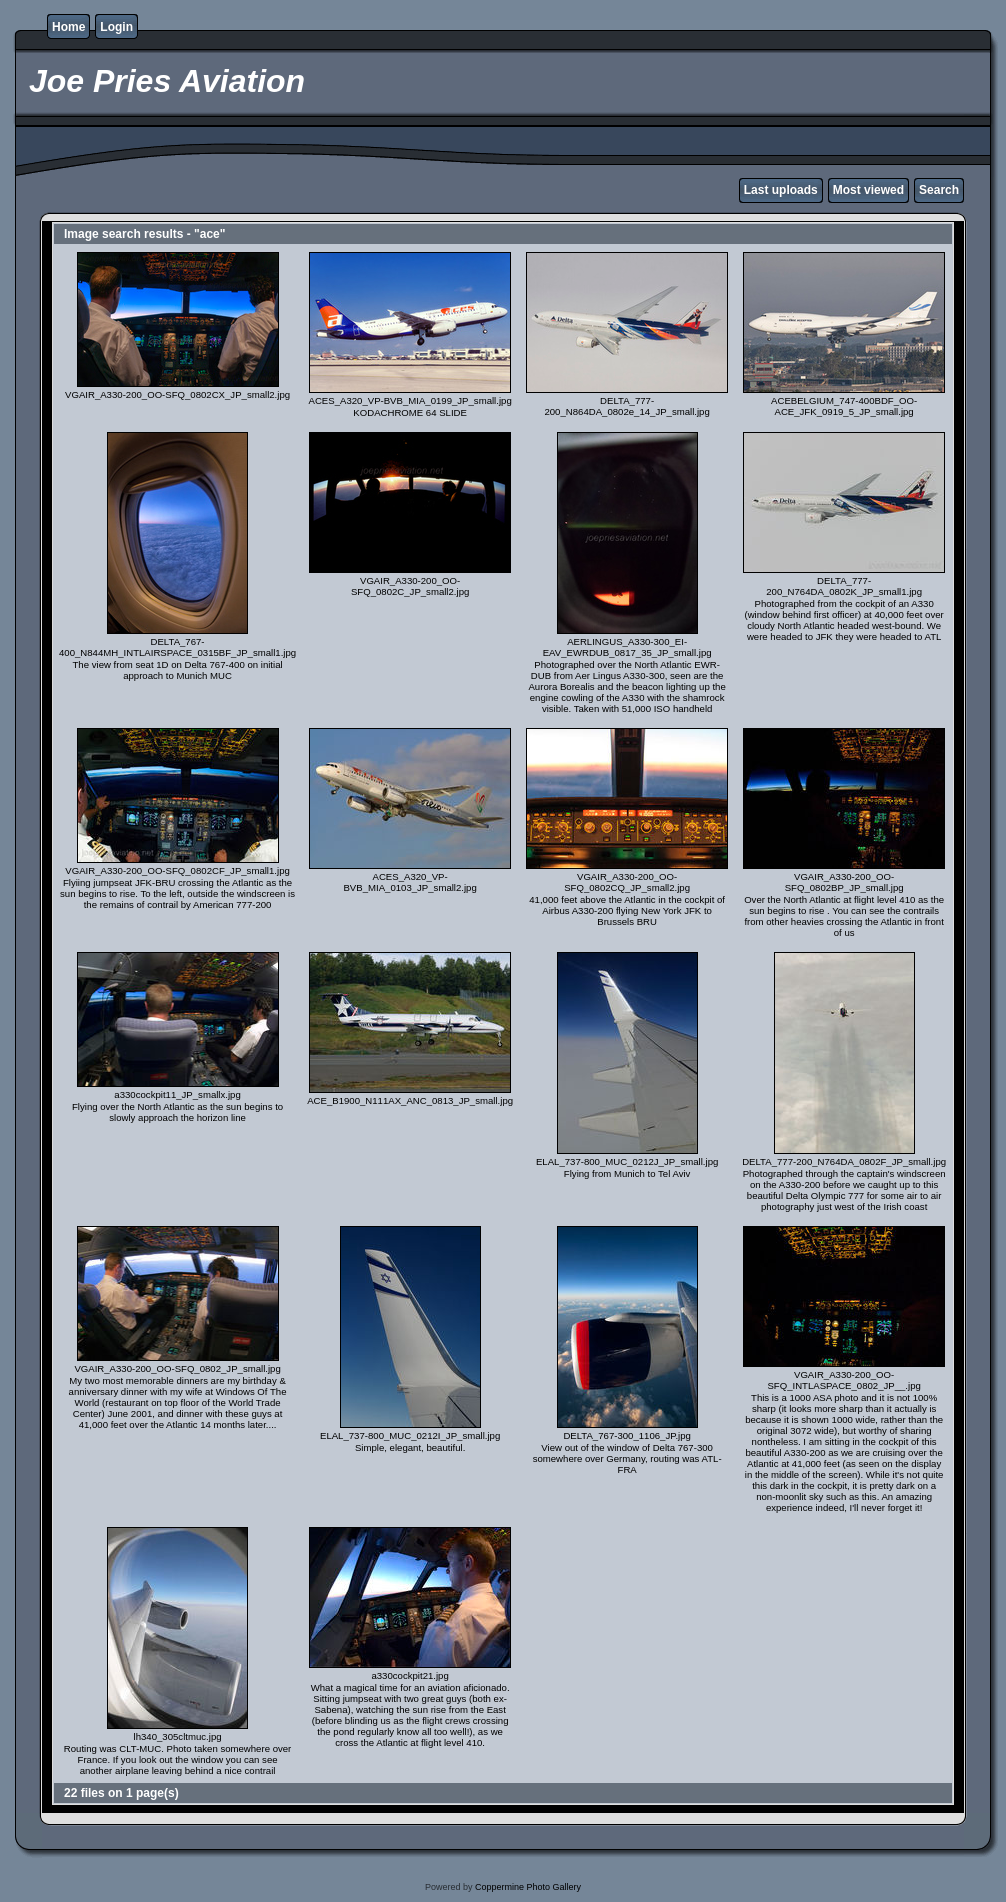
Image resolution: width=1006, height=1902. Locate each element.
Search (939, 190)
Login (116, 27)
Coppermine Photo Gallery (528, 1887)
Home (68, 27)
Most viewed (868, 190)
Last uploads (781, 190)
